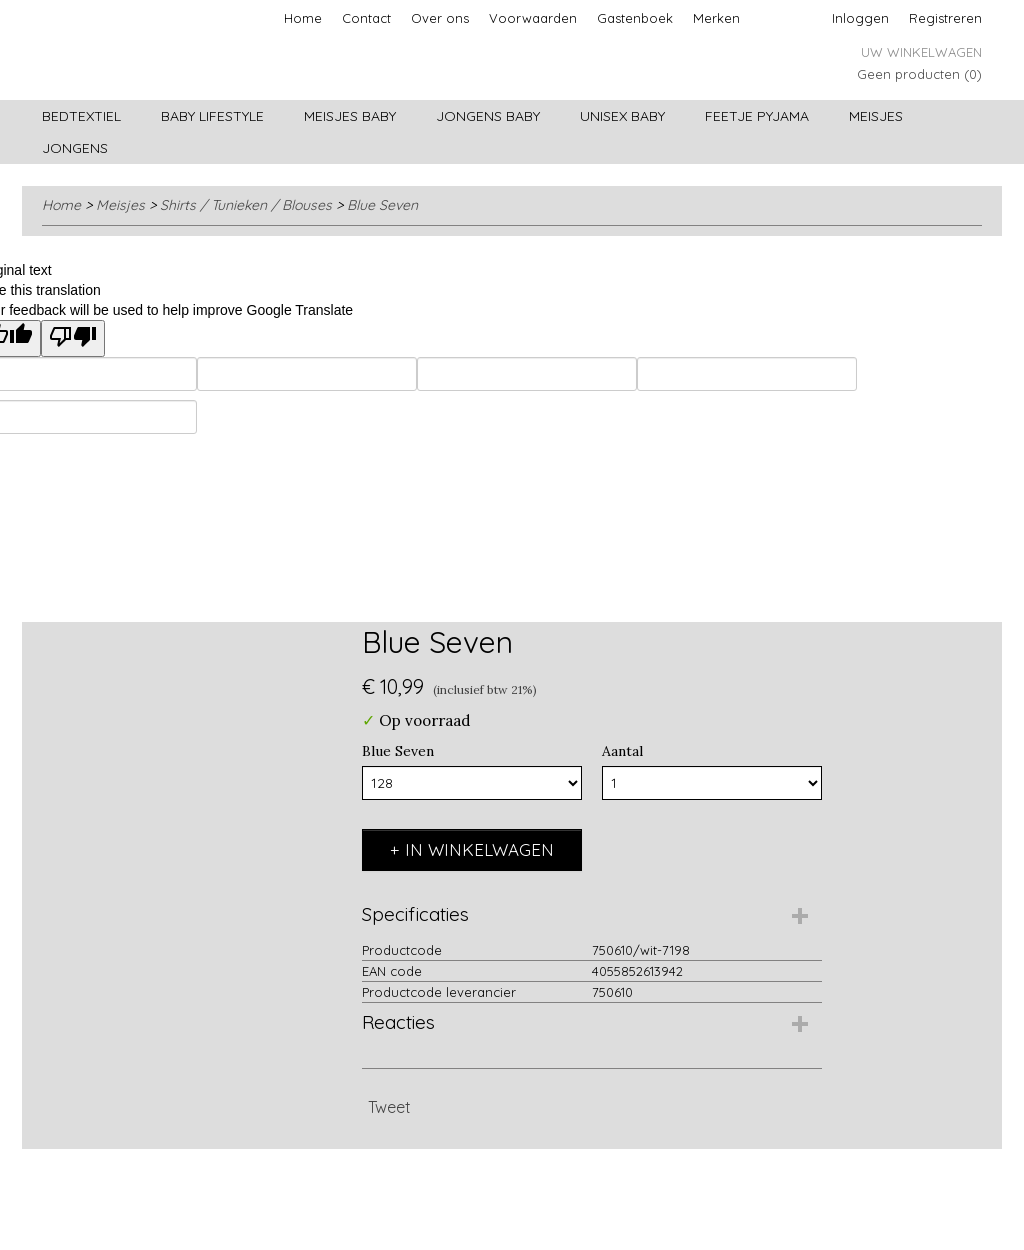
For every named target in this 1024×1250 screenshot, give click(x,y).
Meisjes (876, 116)
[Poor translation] (73, 338)
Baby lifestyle (212, 116)
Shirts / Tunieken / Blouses (246, 205)
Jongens (75, 148)
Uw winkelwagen (921, 52)
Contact (366, 18)
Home (303, 18)
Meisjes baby (350, 116)
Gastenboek (635, 18)
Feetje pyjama (757, 116)
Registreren (945, 18)
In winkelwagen (479, 849)
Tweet (389, 1107)
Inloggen (860, 18)
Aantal (622, 751)
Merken (716, 18)
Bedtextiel (81, 116)
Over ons (440, 18)
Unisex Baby (622, 116)
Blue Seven (382, 205)
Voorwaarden (533, 18)
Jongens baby (488, 116)
